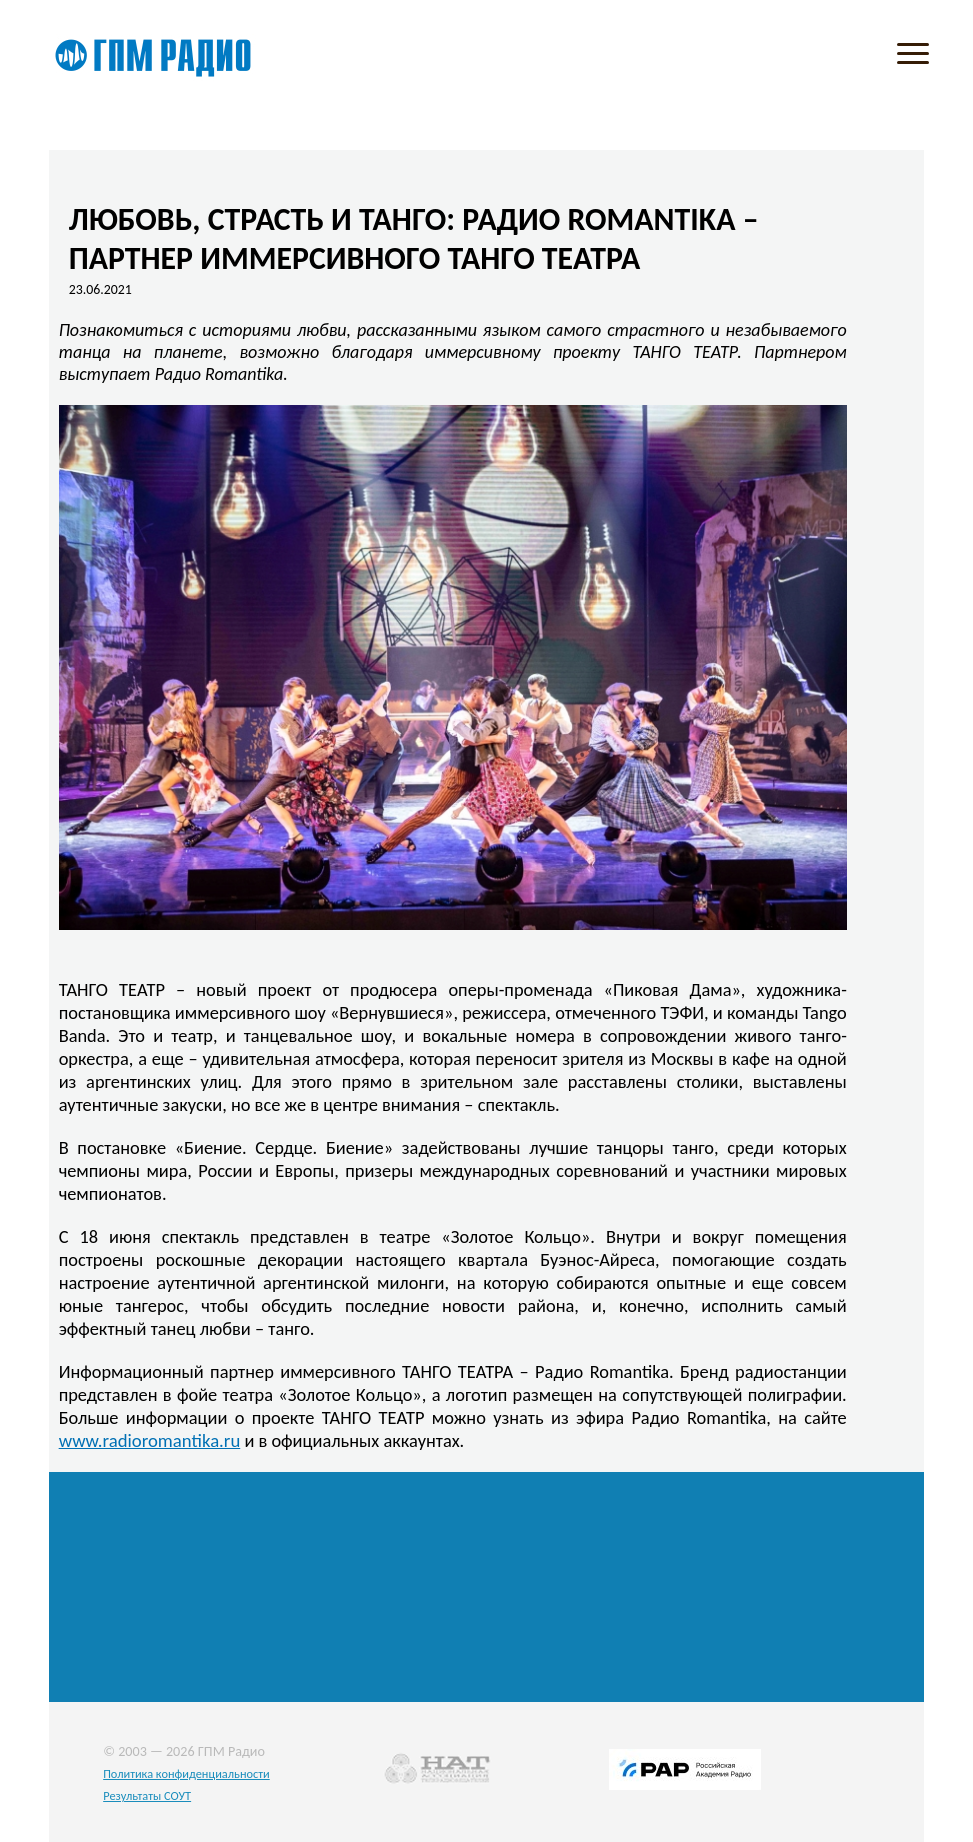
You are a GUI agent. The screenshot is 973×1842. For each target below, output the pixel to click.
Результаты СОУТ (147, 1795)
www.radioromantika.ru (150, 1440)
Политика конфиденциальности (186, 1773)
